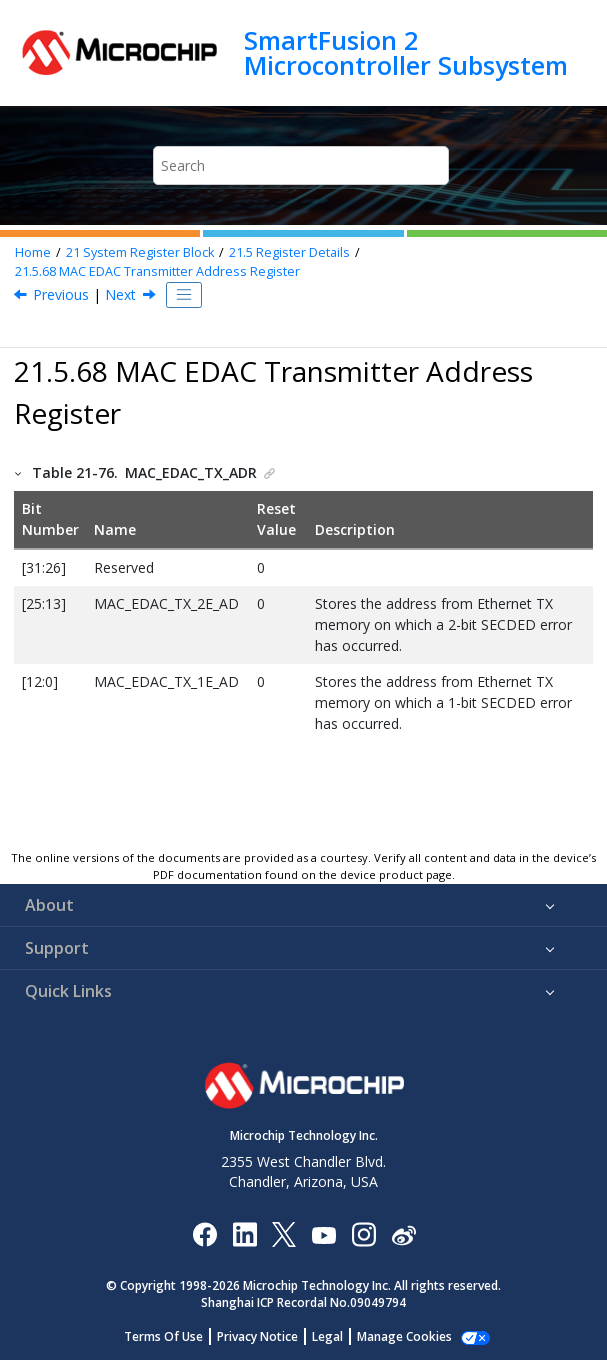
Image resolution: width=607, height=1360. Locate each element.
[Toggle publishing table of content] (184, 295)
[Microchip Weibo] (403, 1233)
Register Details (289, 252)
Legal (327, 1336)
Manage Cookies (404, 1336)
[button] (19, 472)
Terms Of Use (163, 1336)
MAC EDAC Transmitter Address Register (157, 271)
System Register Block (140, 252)
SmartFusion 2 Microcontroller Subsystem (406, 52)
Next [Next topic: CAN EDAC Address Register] (120, 294)
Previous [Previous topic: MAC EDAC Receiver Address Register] (61, 294)
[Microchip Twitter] (284, 1233)
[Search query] (301, 165)
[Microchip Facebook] (204, 1233)
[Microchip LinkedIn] (244, 1233)
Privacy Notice (257, 1336)
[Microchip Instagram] (363, 1233)
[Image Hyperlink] (323, 1233)
